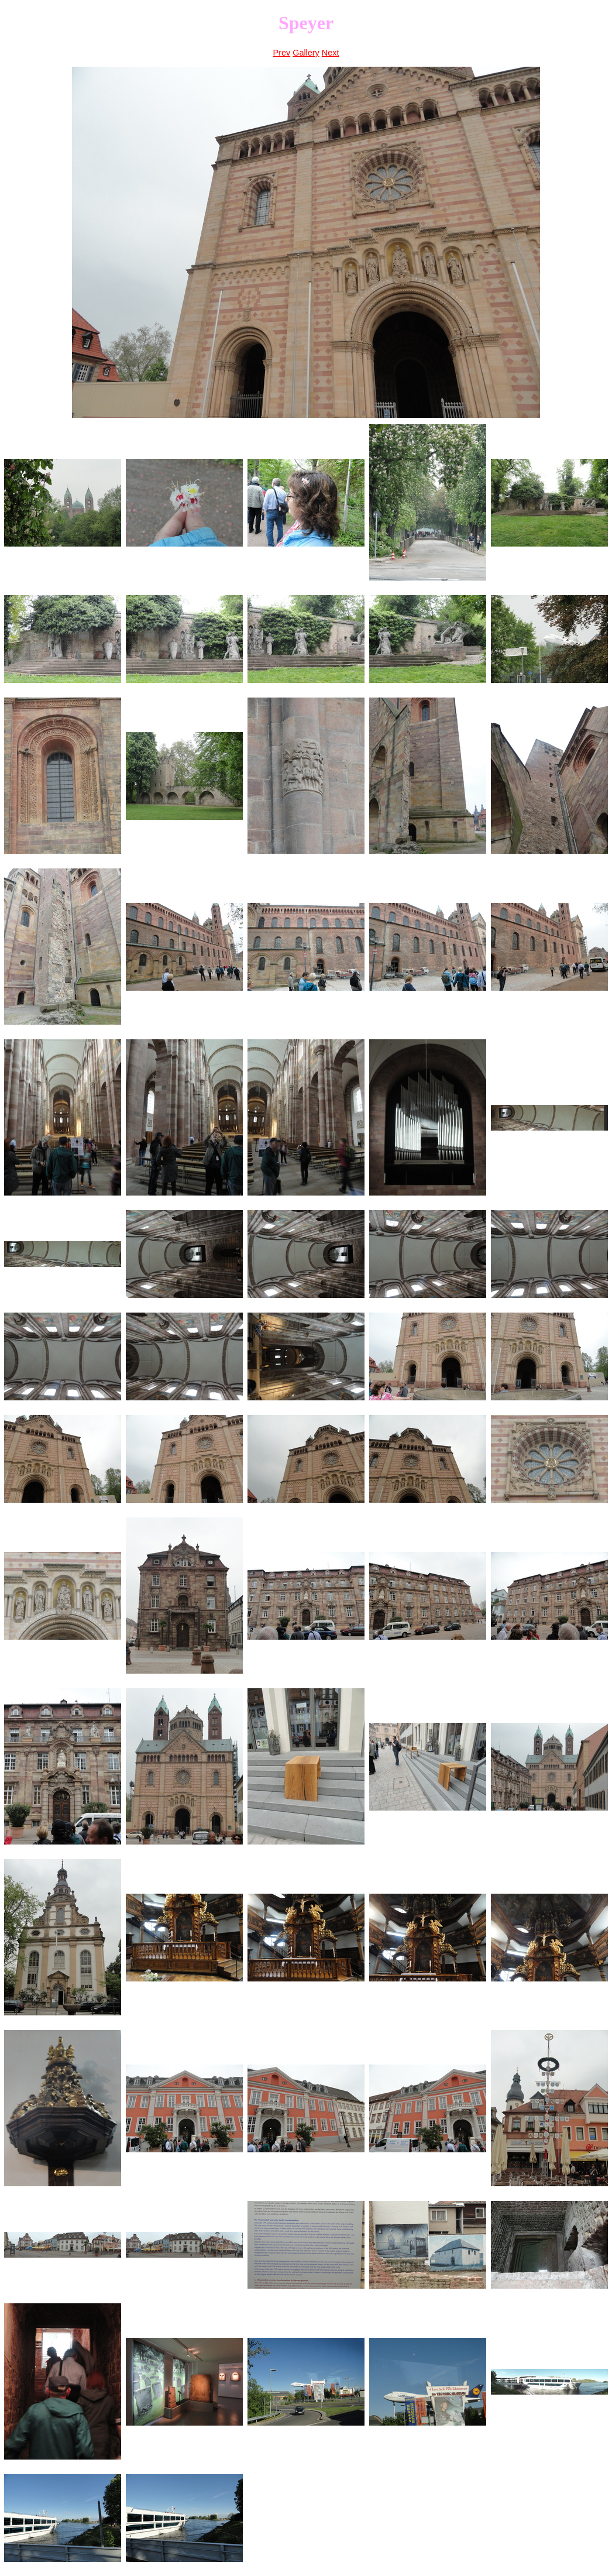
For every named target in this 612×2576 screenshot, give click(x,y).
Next (330, 52)
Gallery (306, 52)
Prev (282, 52)
